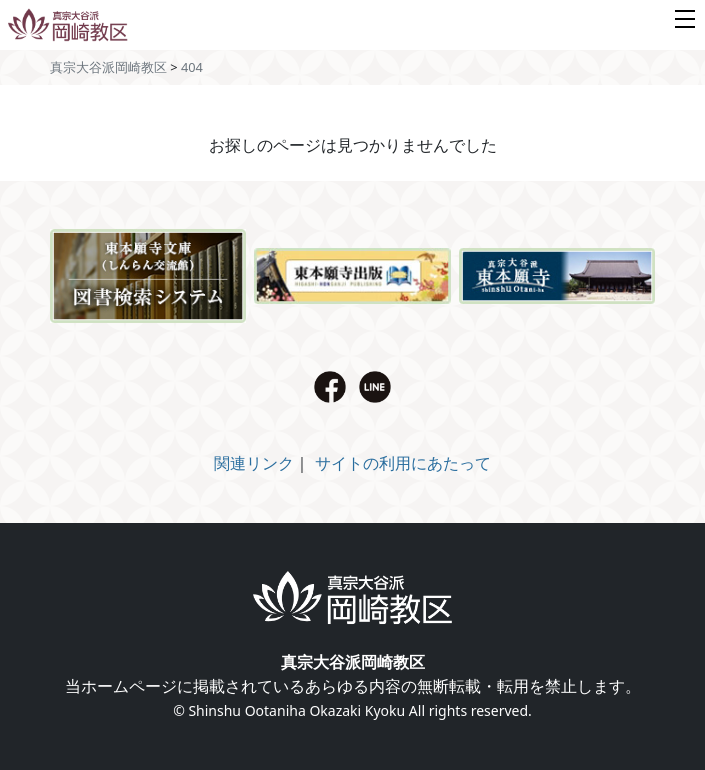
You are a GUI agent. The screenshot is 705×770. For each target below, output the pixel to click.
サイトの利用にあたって (403, 463)
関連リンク (254, 463)
